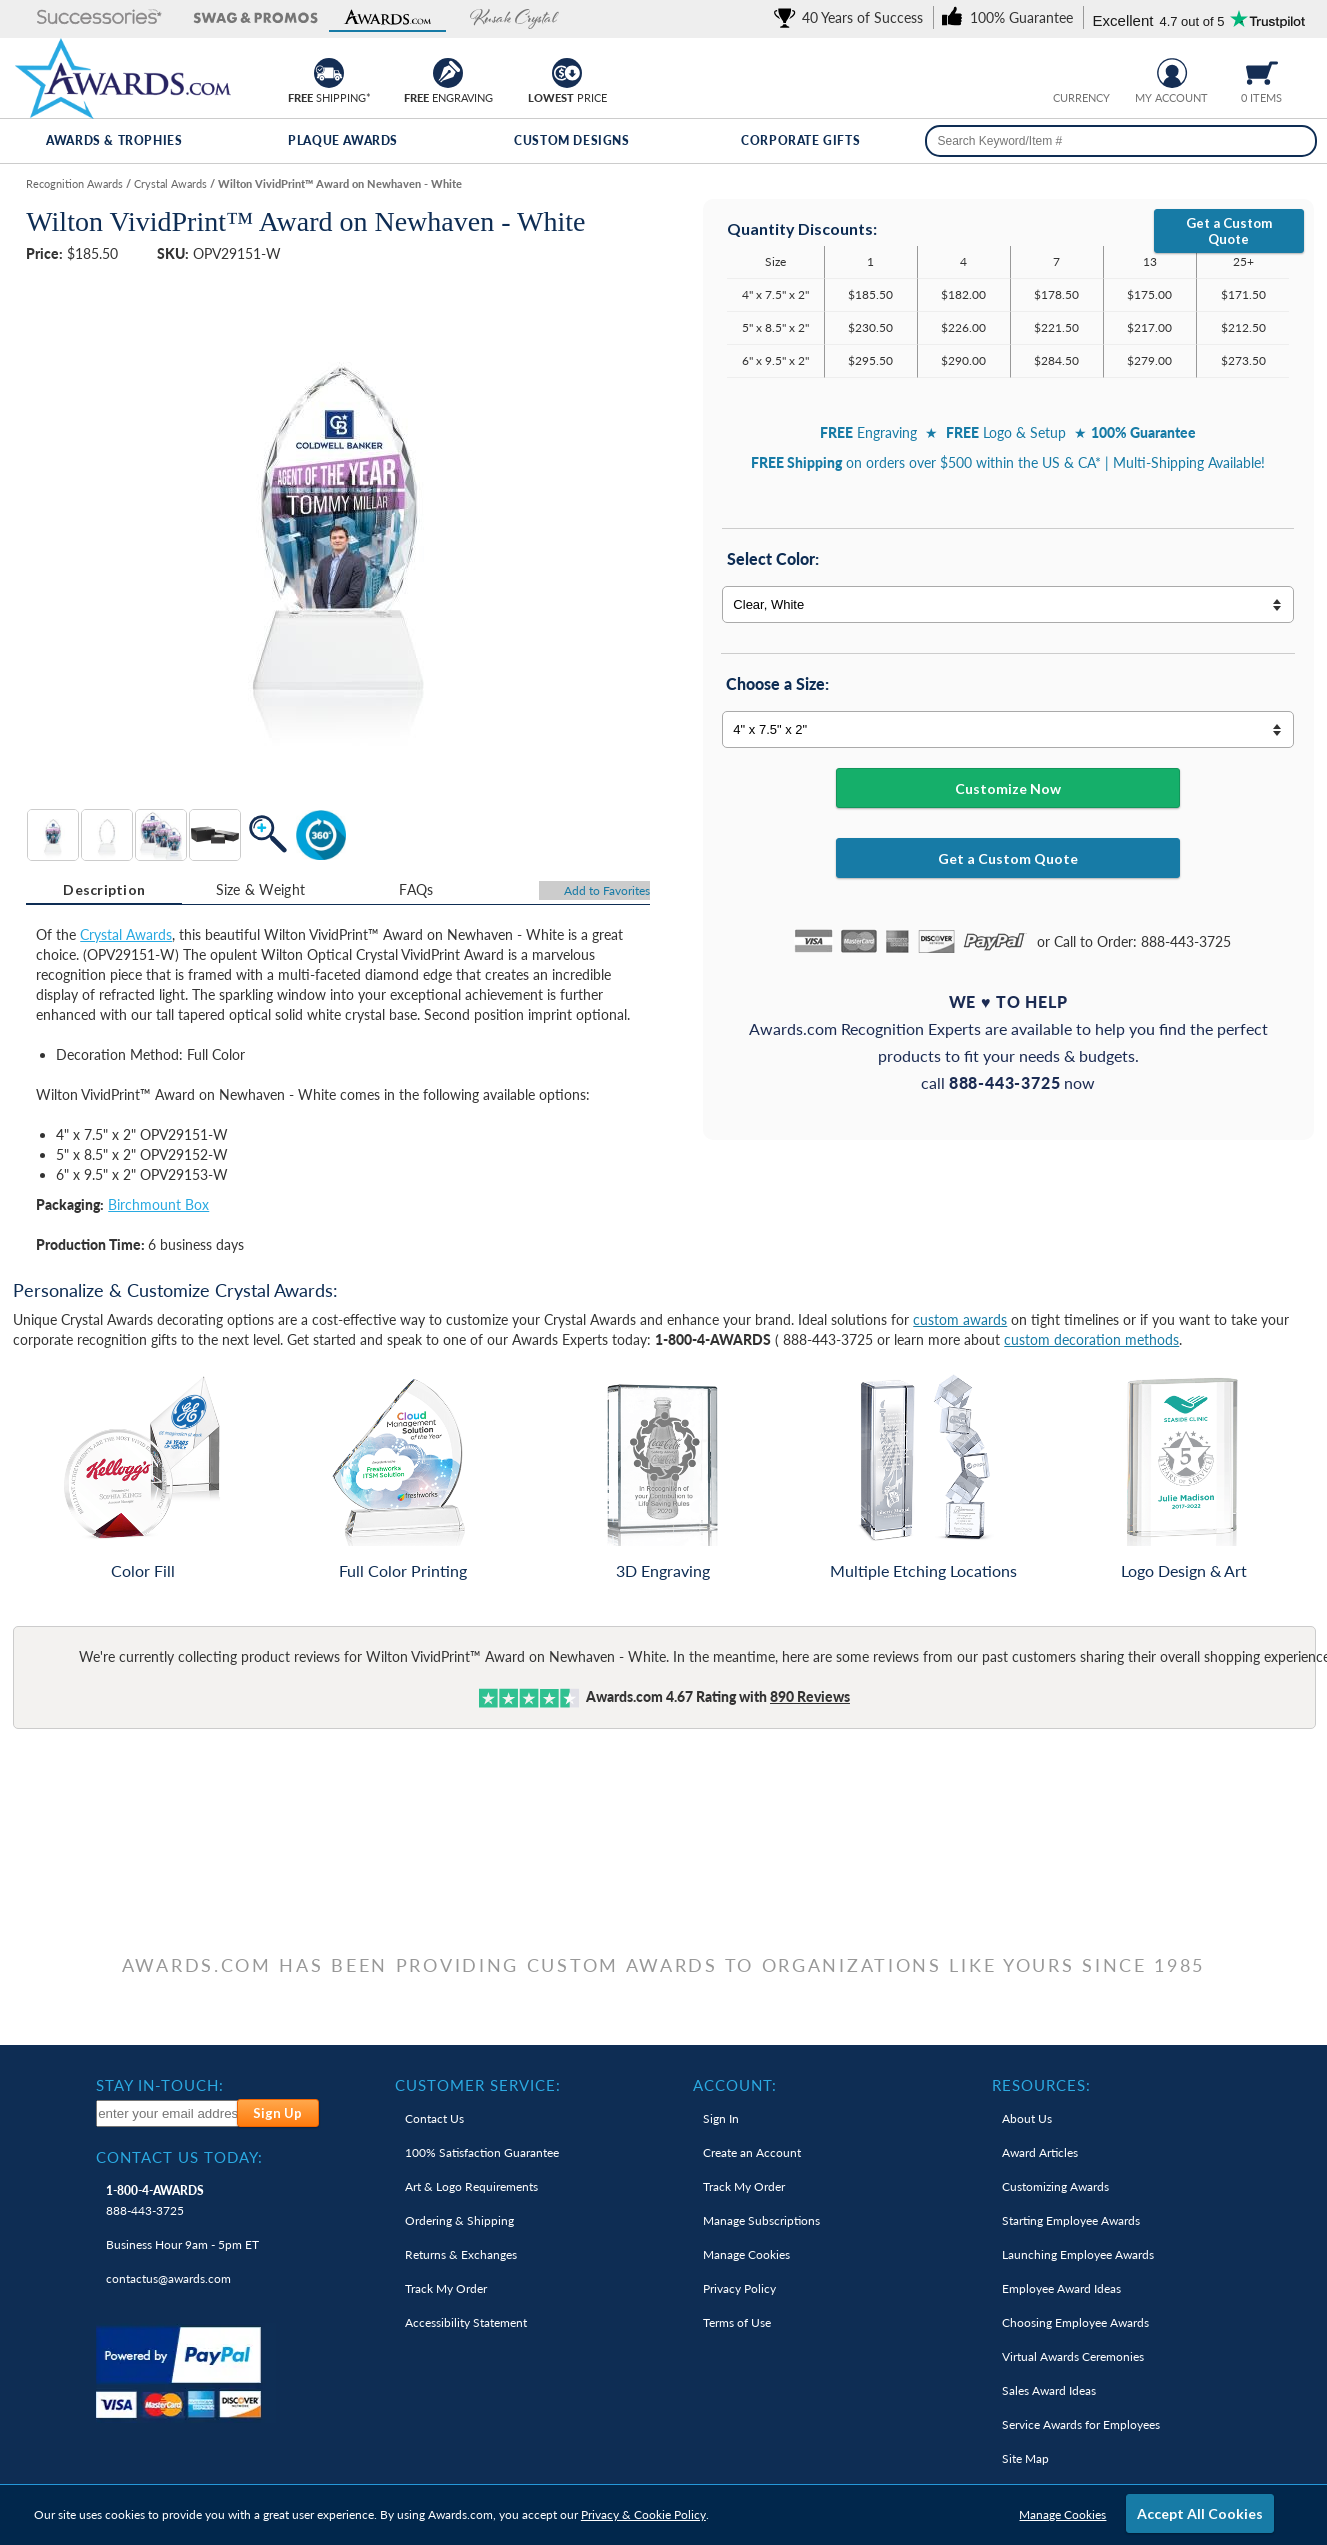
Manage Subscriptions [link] (761, 2220)
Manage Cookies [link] (746, 2254)
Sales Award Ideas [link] (1049, 2390)
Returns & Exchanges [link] (461, 2254)
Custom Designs (571, 140)
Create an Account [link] (752, 2152)
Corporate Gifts (800, 140)
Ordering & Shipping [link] (459, 2220)
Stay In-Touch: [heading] (160, 2085)
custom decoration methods (1091, 1339)
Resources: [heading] (1041, 2085)
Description (104, 889)
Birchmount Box (158, 1204)
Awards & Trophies (114, 140)
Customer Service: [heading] (478, 2085)
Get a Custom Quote (1229, 231)
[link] (852, 17)
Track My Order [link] (446, 2288)
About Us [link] (1027, 2118)
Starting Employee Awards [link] (1071, 2220)
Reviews (810, 1696)
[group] (1082, 70)
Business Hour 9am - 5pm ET (182, 2244)
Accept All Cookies (1200, 2513)
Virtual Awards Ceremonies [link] (1073, 2356)
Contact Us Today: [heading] (179, 2157)
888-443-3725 (155, 2200)
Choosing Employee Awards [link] (1075, 2322)
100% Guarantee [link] (482, 2152)
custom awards (960, 1319)
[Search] (1295, 141)
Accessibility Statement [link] (466, 2322)
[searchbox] (1120, 141)
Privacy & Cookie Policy (643, 2514)
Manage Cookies (1062, 2514)
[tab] (104, 890)
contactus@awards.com (168, 2278)
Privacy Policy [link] (739, 2288)
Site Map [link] (1025, 2458)
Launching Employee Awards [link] (1078, 2254)
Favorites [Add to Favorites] (607, 890)
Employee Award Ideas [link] (1061, 2288)
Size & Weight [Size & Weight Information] (261, 889)
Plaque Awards (343, 140)
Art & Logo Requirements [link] (471, 2186)
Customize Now (1008, 788)
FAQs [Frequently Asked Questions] (416, 889)
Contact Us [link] (434, 2118)
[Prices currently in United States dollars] (1066, 70)
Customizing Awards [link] (1055, 2186)
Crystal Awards (126, 934)
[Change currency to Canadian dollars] (1097, 70)
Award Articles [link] (1040, 2152)
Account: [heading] (735, 2085)
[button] (80, 18)
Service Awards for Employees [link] (1081, 2424)
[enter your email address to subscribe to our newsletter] (167, 2113)
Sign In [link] (721, 2118)
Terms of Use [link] (737, 2322)
